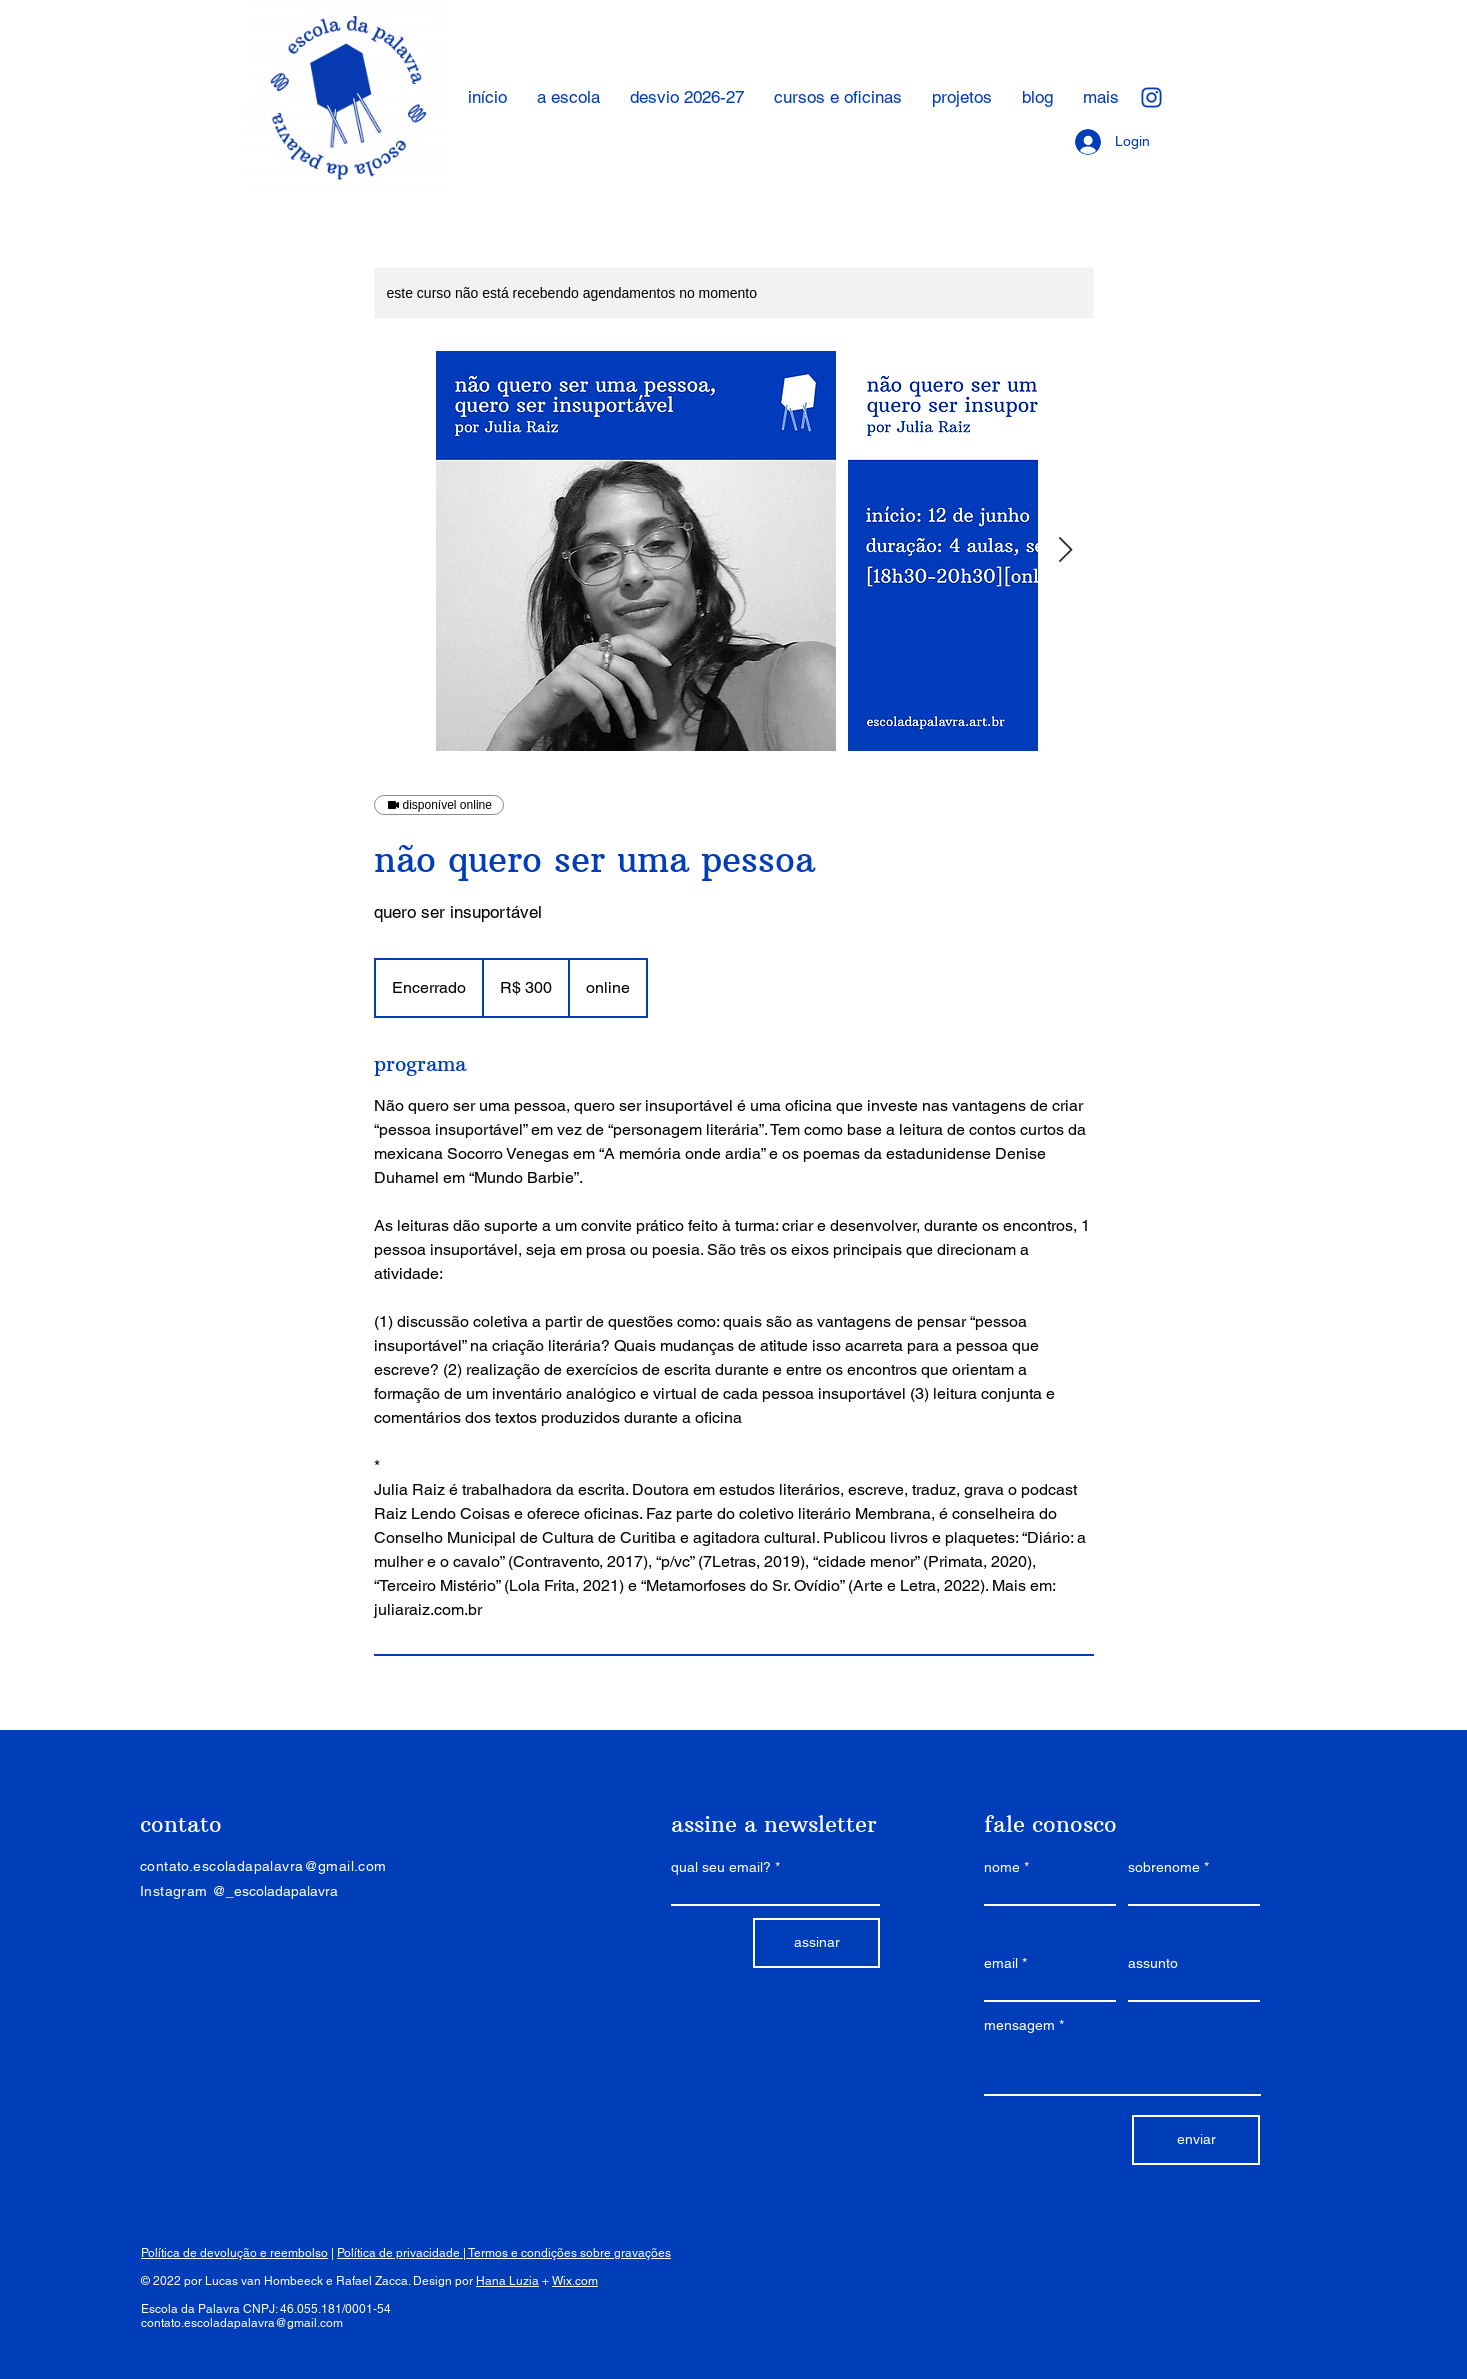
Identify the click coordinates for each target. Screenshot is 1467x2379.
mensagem (1019, 2025)
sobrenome (1164, 1867)
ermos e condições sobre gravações (572, 2253)
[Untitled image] (636, 551)
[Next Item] (1066, 550)
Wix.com (575, 2281)
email (1001, 1963)
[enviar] (1196, 2140)
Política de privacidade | (402, 2253)
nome (1002, 1867)
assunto (1153, 1963)
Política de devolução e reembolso (234, 2253)
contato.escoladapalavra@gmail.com (242, 2323)
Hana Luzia (507, 2281)
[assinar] (816, 1943)
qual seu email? (721, 1867)
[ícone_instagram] (1151, 97)
